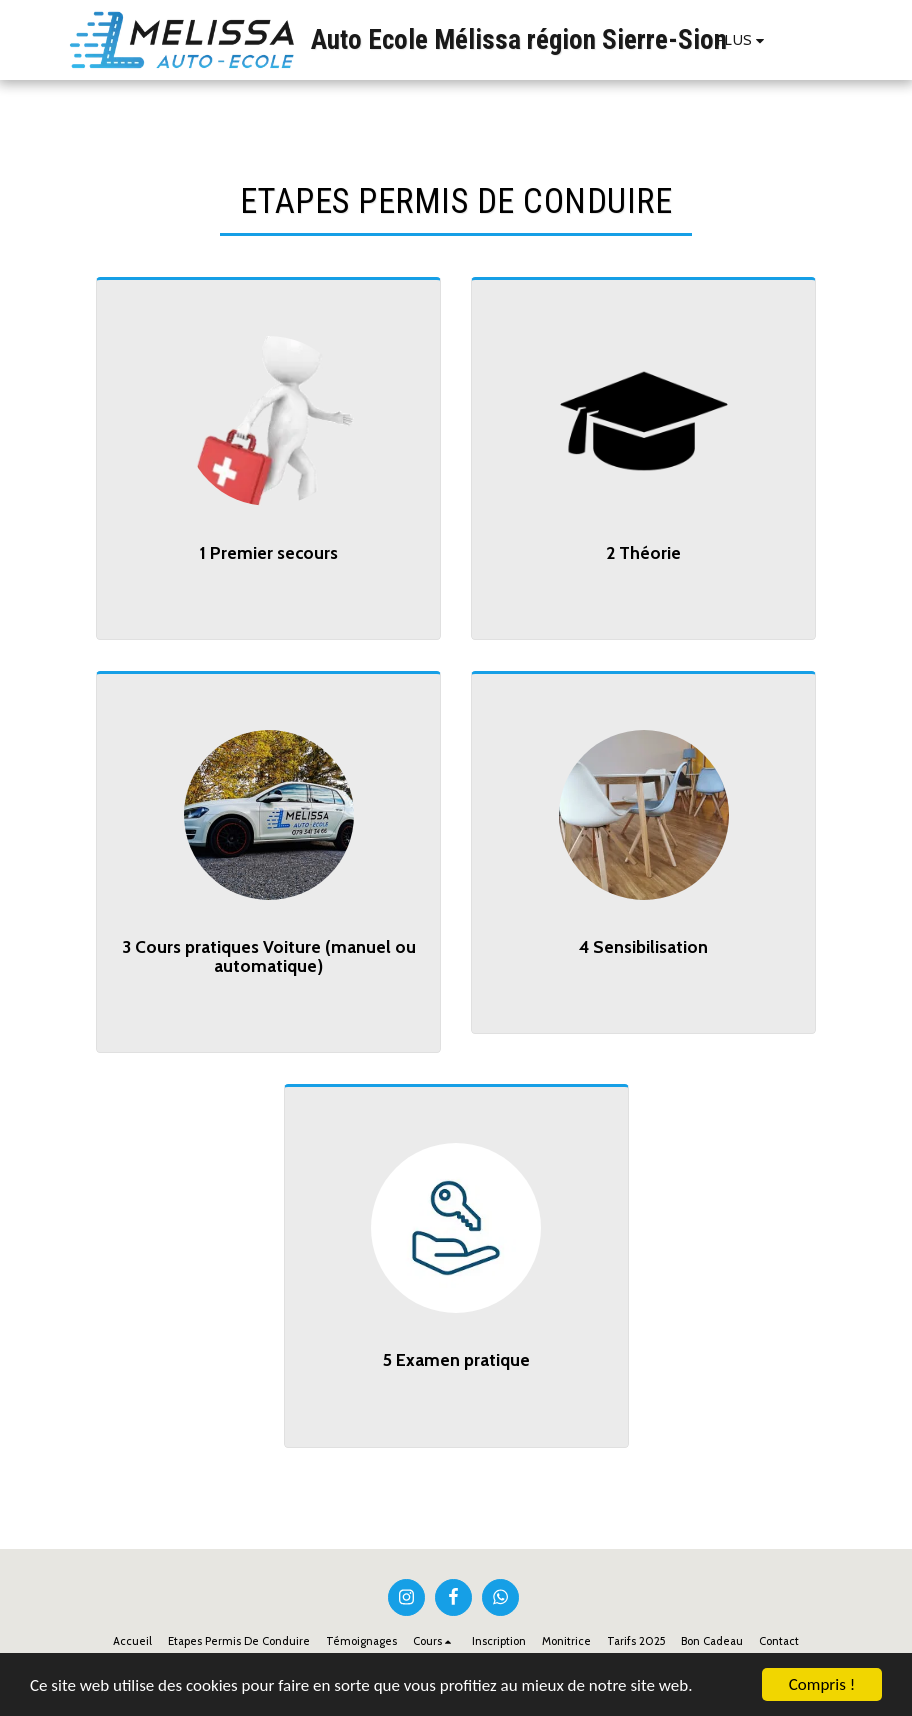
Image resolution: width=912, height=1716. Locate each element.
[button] (801, 40)
